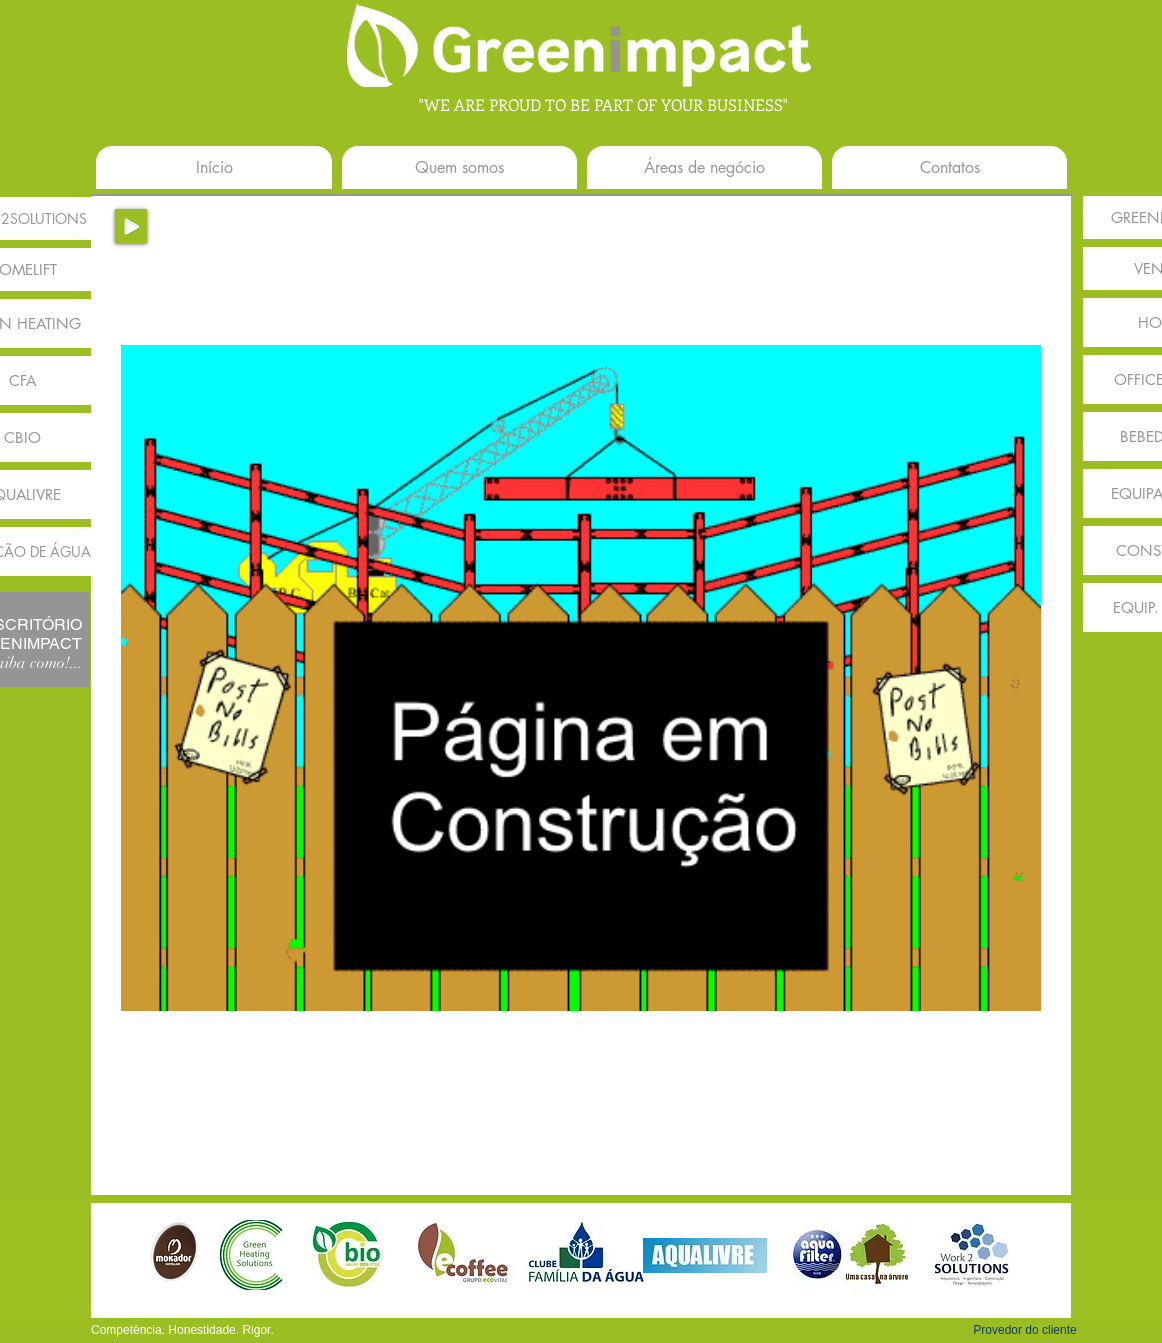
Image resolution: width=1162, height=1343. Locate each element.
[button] (1025, 1330)
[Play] (131, 226)
